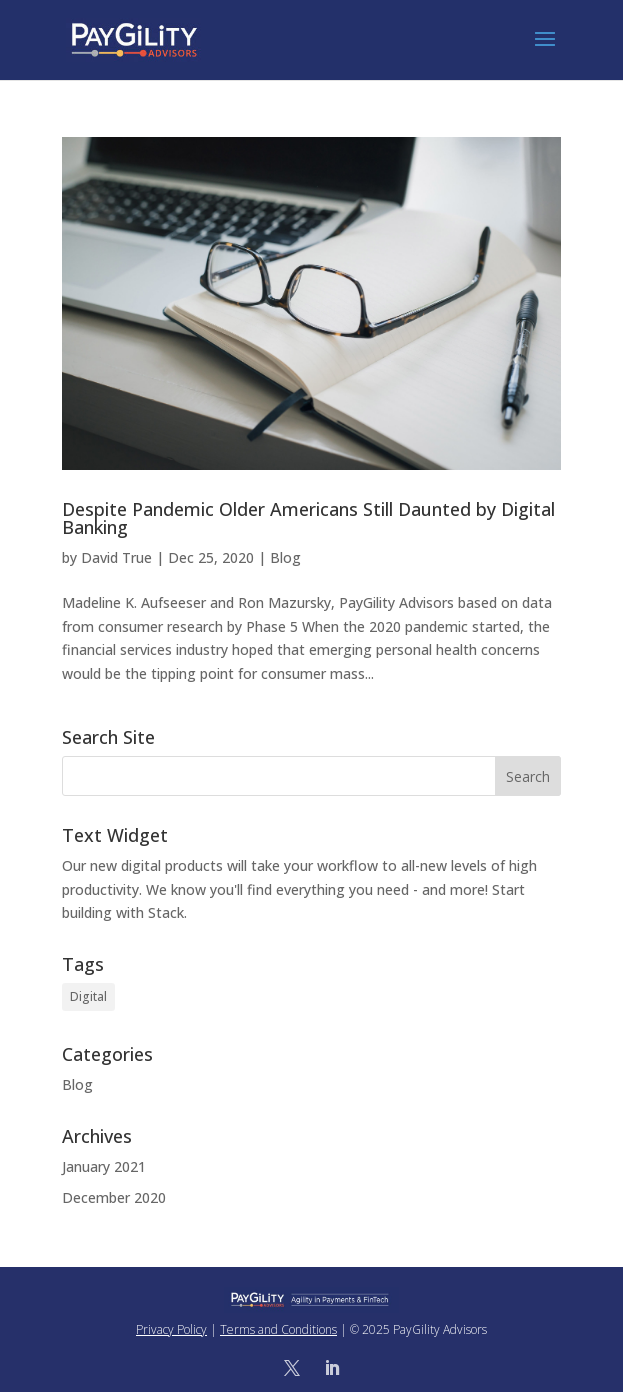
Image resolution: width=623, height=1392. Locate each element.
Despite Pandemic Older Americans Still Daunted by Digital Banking (308, 518)
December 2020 (114, 1197)
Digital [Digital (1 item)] (88, 996)
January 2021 (104, 1166)
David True (116, 557)
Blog (285, 557)
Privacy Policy (171, 1329)
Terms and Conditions (278, 1329)
